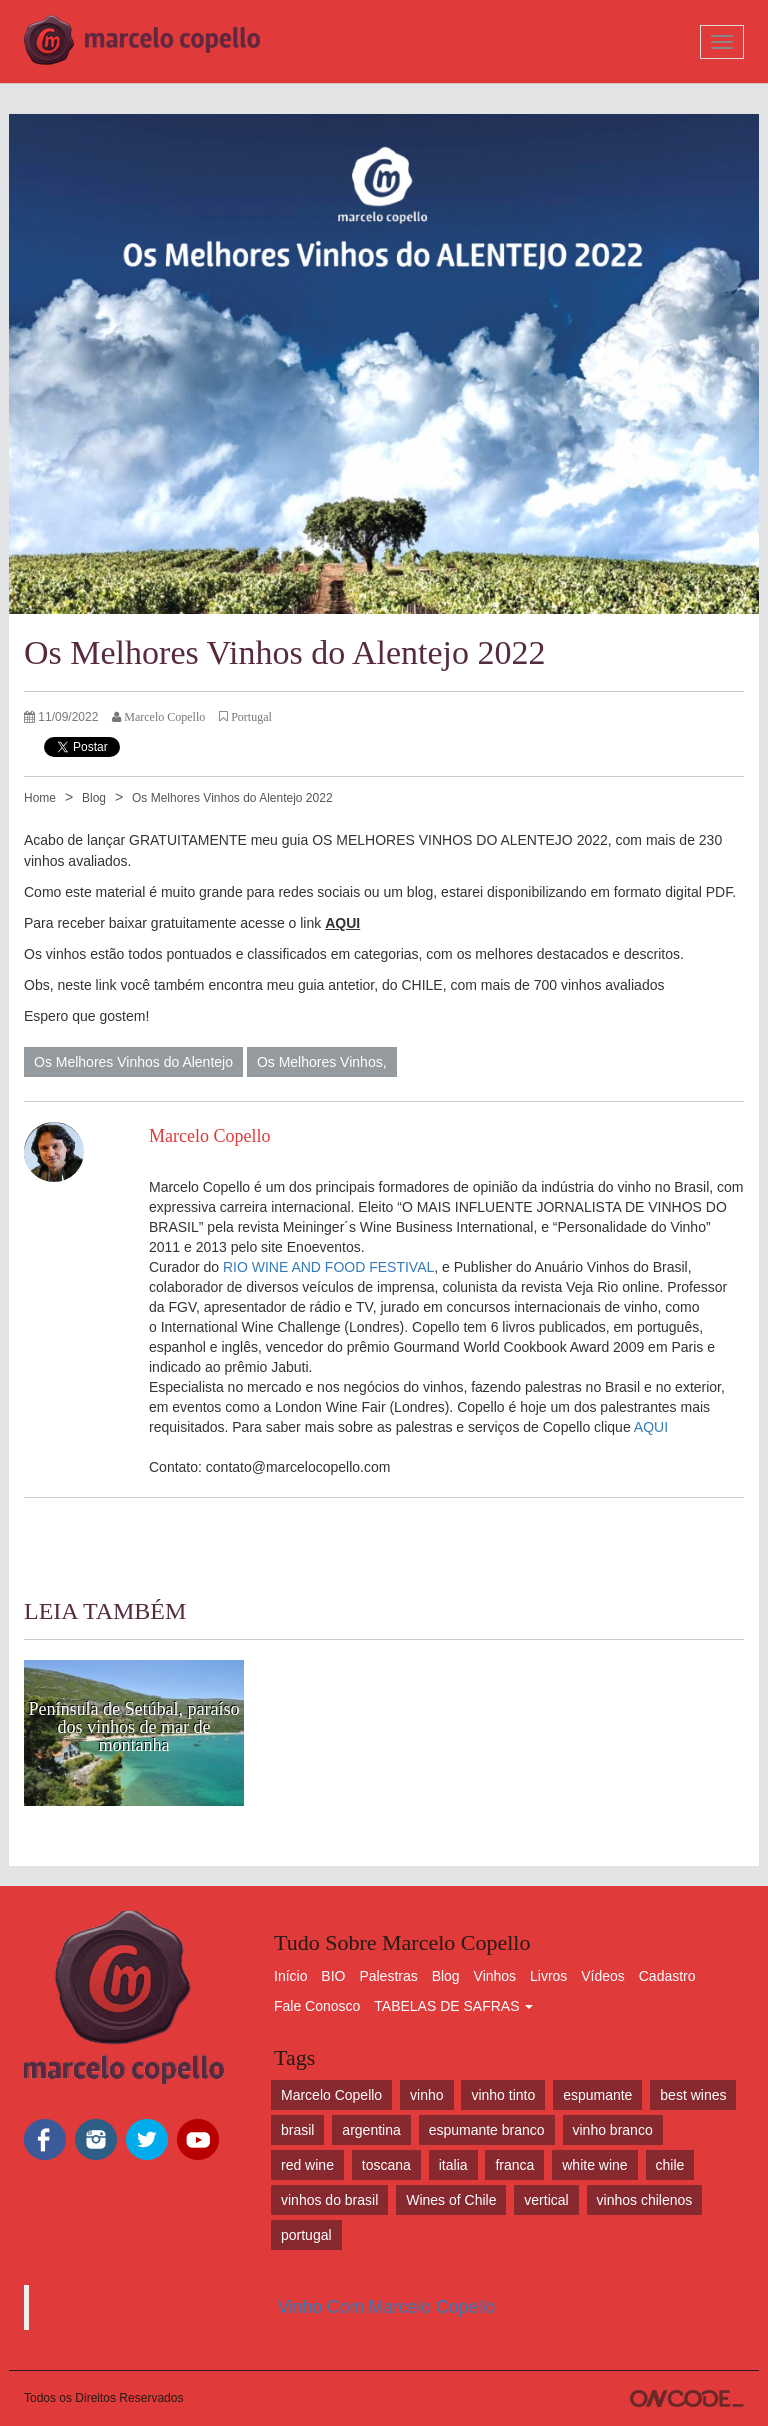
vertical (546, 2200)
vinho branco (613, 2130)
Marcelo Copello (331, 2095)
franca (514, 2165)
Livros (548, 1976)
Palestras (388, 1976)
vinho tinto (503, 2095)
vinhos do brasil (329, 2200)
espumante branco (487, 2130)
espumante (597, 2095)
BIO (333, 1976)
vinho (426, 2095)
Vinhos (495, 1976)
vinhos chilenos (645, 2200)
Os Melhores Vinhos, (322, 1062)
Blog (94, 798)
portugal (306, 2235)
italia (453, 2165)
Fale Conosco (317, 2006)
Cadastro (667, 1976)
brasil (297, 2130)
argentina (371, 2130)
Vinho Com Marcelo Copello (387, 2307)
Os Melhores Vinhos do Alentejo (133, 1062)
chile (670, 2165)
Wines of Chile (451, 2200)
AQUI (651, 1427)
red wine (307, 2165)
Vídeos (603, 1976)
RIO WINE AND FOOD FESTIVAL (328, 1267)
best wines (693, 2095)
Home (40, 798)
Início (290, 1976)
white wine (594, 2165)
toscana (386, 2165)
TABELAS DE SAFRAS (453, 2006)
